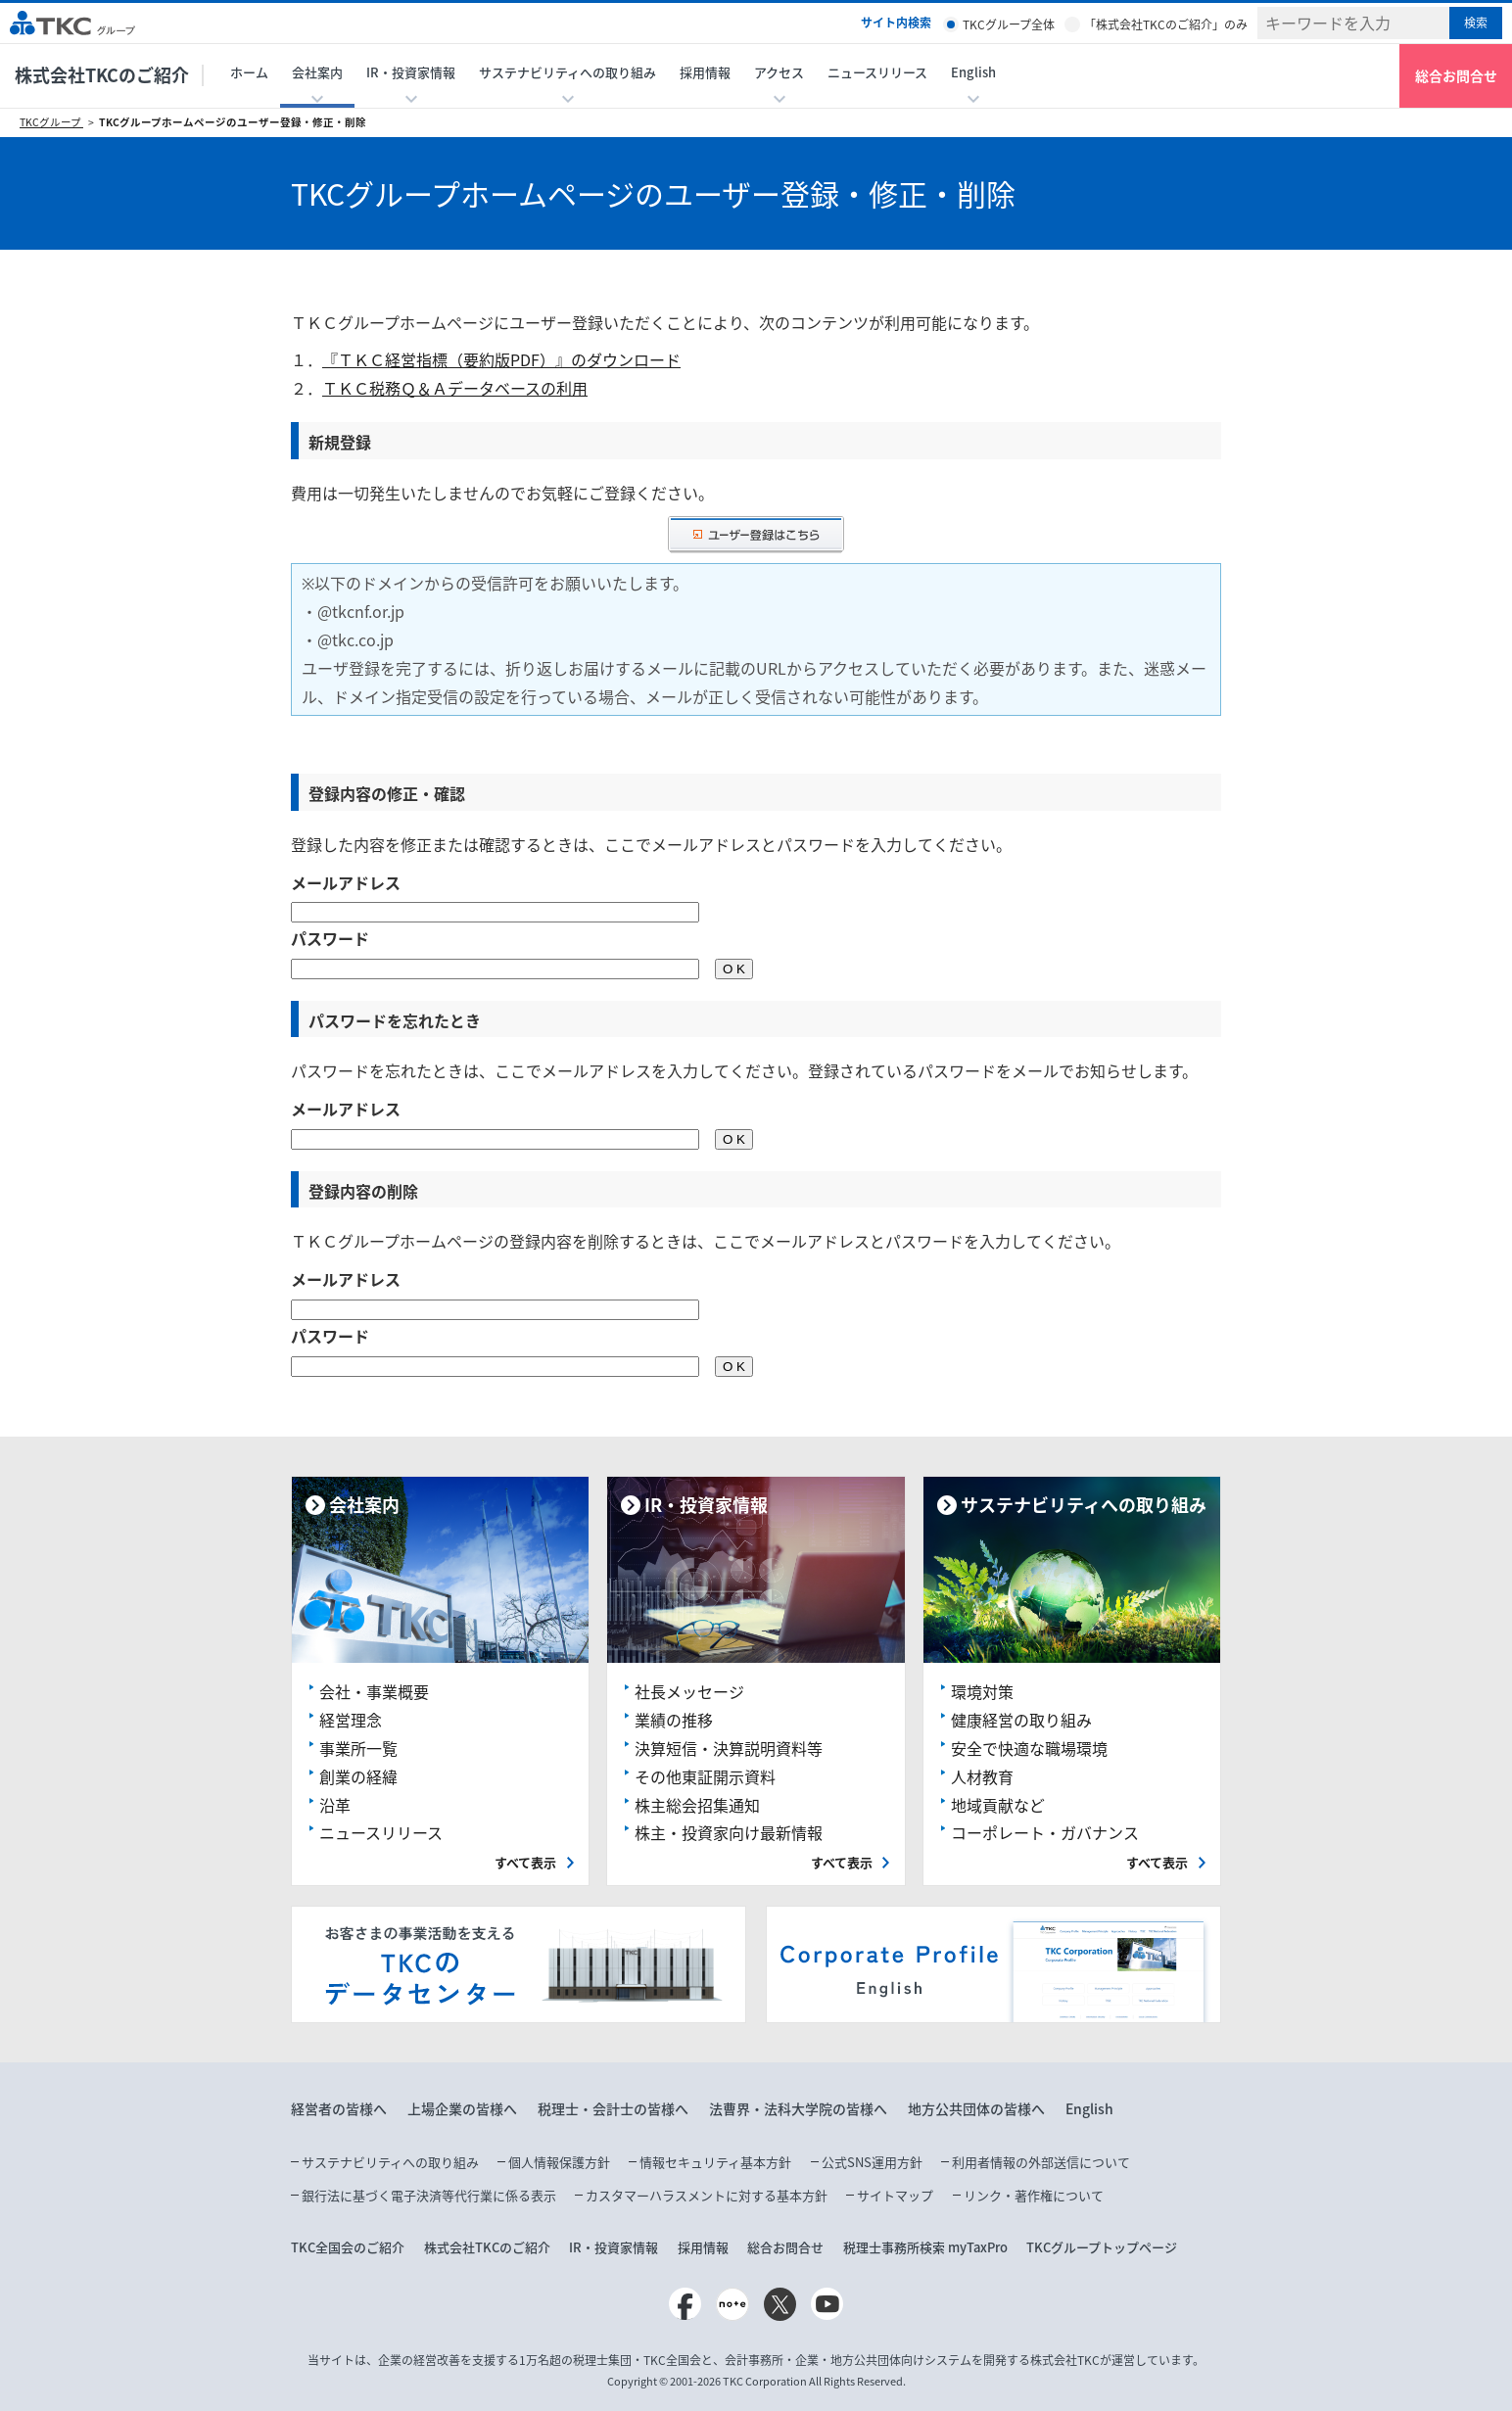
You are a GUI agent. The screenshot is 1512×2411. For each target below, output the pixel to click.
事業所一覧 (358, 1748)
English (1089, 2108)
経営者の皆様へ (339, 2108)
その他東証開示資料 (705, 1776)
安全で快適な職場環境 (1029, 1748)
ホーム (249, 72)
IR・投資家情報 (613, 2247)
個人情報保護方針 (559, 2161)
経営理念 (350, 1719)
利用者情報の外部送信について (1041, 2161)
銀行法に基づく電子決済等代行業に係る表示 (429, 2195)
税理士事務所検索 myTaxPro (925, 2247)
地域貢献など (998, 1805)
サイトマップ (895, 2195)
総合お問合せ (1456, 75)
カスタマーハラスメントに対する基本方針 (706, 2195)
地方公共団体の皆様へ (976, 2108)
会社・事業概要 (374, 1691)
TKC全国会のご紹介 (347, 2247)
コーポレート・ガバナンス (1045, 1832)
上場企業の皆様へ (462, 2108)
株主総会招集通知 (697, 1805)
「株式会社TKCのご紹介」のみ (1166, 24)
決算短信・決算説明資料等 (729, 1748)
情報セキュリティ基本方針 (715, 2161)
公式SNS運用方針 (872, 2161)
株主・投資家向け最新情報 (729, 1832)
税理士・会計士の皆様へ (613, 2108)
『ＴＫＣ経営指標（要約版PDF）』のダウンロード (501, 359)
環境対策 (982, 1691)
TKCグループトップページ (1101, 2247)
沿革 (335, 1805)
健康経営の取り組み (1021, 1719)
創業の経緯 (358, 1776)
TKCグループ (51, 122)
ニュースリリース (877, 72)
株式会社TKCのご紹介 (102, 75)
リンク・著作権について (1034, 2195)
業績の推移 (674, 1719)
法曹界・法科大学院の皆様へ (798, 2108)
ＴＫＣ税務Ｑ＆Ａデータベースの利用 (455, 388)
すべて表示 (525, 1862)
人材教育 (982, 1776)
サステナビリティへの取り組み (390, 2161)
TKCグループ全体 (1009, 24)
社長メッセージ (689, 1691)
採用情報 (705, 72)
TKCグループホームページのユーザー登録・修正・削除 (232, 122)
